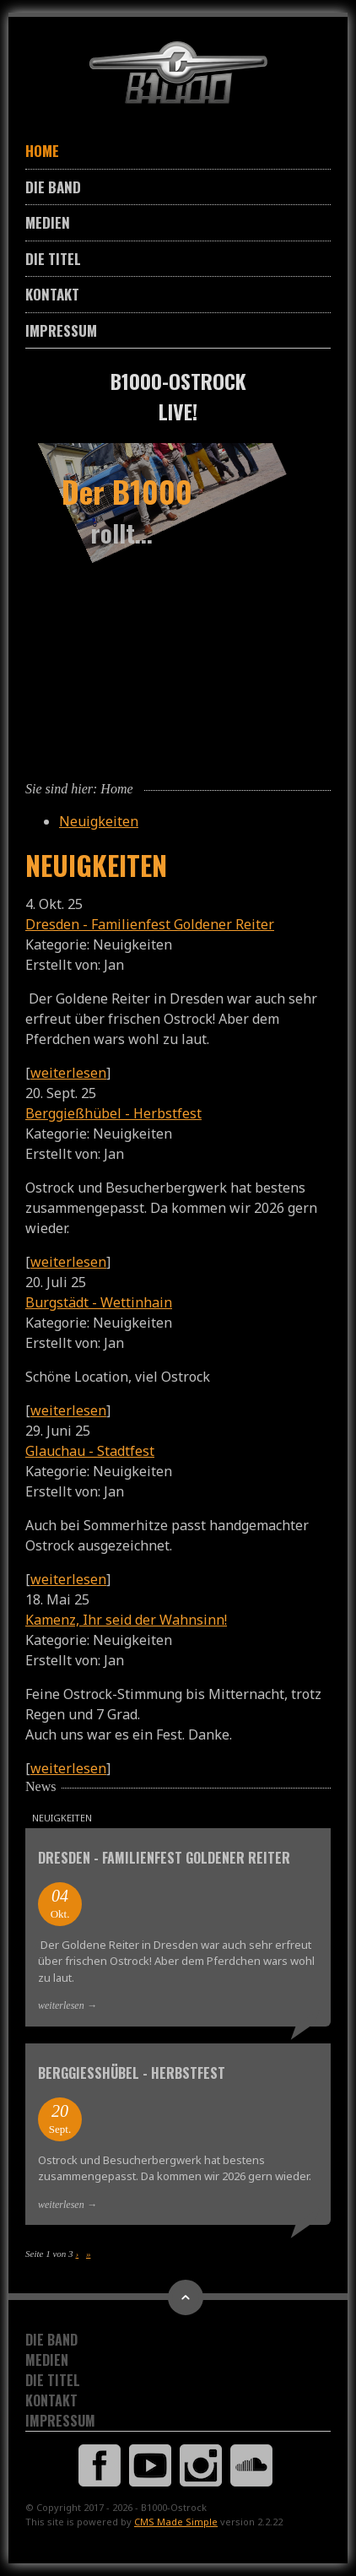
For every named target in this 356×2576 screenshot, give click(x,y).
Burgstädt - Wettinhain (98, 1302)
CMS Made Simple (176, 2521)
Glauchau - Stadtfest (89, 1451)
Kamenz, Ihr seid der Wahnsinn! (126, 1619)
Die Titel (53, 258)
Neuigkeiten (98, 821)
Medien (47, 222)
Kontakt (52, 294)
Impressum (61, 330)
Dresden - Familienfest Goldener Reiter (149, 924)
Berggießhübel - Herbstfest (113, 1113)
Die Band (53, 187)
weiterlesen (68, 1072)
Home (42, 150)
